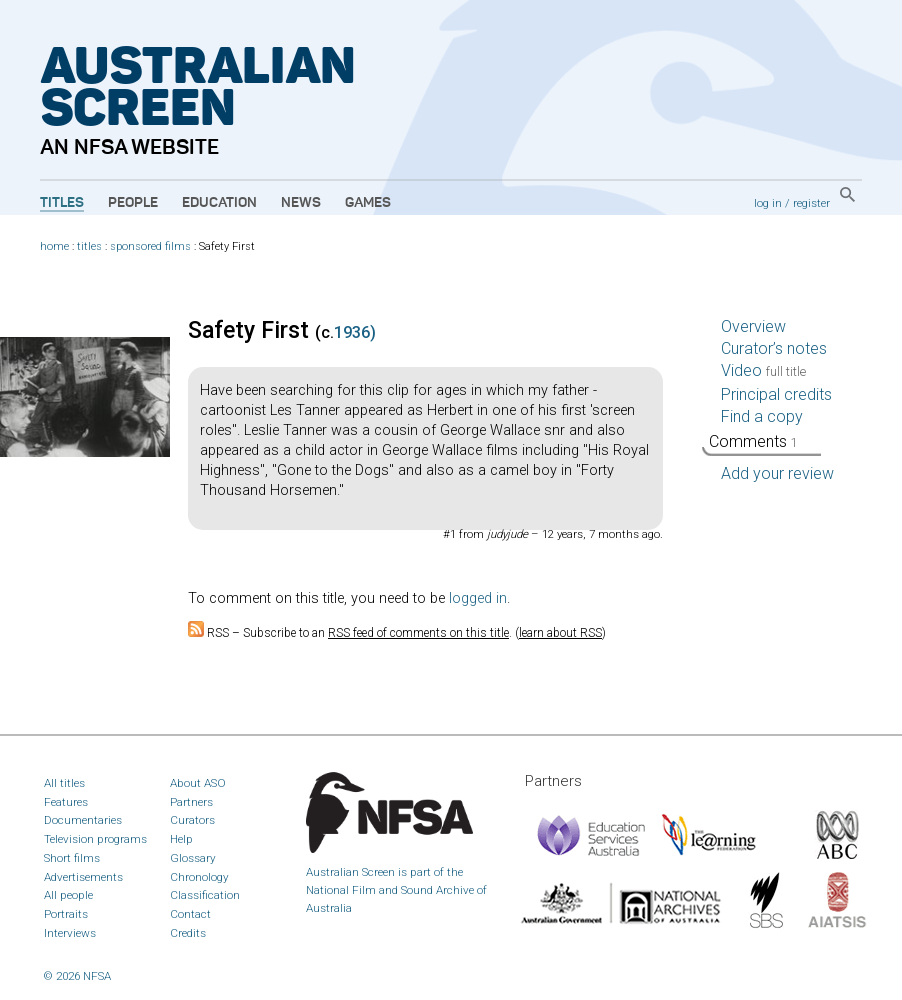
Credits (188, 933)
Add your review (777, 473)
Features (66, 802)
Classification (205, 895)
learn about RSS (560, 633)
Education (219, 203)
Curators (192, 820)
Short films (72, 858)
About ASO (198, 783)
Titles (62, 203)
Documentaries (83, 820)
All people (68, 895)
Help (181, 839)
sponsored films (150, 246)
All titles (64, 783)
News (301, 203)
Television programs (95, 839)
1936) (355, 332)
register (811, 203)
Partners (191, 802)
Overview (753, 326)
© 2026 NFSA (77, 976)
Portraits (66, 914)
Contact (190, 914)
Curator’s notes (774, 348)
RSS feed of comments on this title (418, 633)
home (54, 246)
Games (368, 203)
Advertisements (83, 877)
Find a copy (762, 416)
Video (763, 370)
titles (89, 246)
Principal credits (776, 394)
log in (768, 203)
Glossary (193, 858)
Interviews (70, 933)
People (133, 203)
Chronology (199, 877)
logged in (478, 598)
